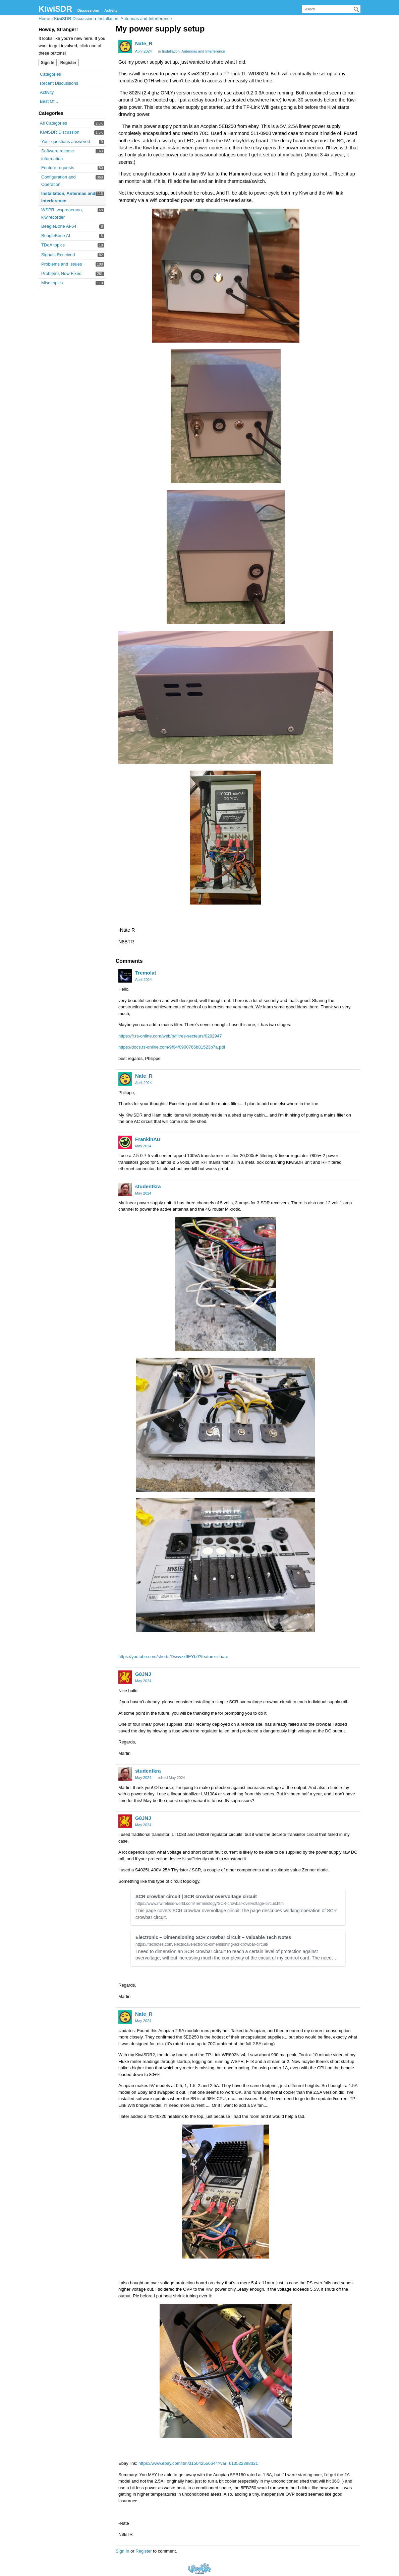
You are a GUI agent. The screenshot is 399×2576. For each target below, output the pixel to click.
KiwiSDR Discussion (59, 132)
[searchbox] (331, 9)
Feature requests (57, 167)
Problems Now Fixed (61, 273)
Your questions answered (65, 141)
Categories (50, 74)
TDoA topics (53, 244)
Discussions (88, 10)
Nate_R (144, 43)
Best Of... (49, 101)
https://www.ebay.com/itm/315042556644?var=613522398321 (198, 2463)
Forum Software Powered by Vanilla (199, 2568)
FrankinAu (147, 1139)
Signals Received (58, 254)
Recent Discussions (59, 83)
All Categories (53, 123)
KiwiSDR (55, 8)
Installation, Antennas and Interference (193, 51)
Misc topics (52, 282)
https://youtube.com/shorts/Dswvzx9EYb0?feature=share (173, 1656)
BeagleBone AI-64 (58, 226)
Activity (111, 10)
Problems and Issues (61, 264)
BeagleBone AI (55, 235)
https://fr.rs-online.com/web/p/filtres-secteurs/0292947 (170, 1036)
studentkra (148, 1186)
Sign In (47, 62)
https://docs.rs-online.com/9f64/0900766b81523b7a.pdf (171, 1047)
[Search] (356, 9)
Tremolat (145, 973)
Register (68, 62)
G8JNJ (143, 1674)
